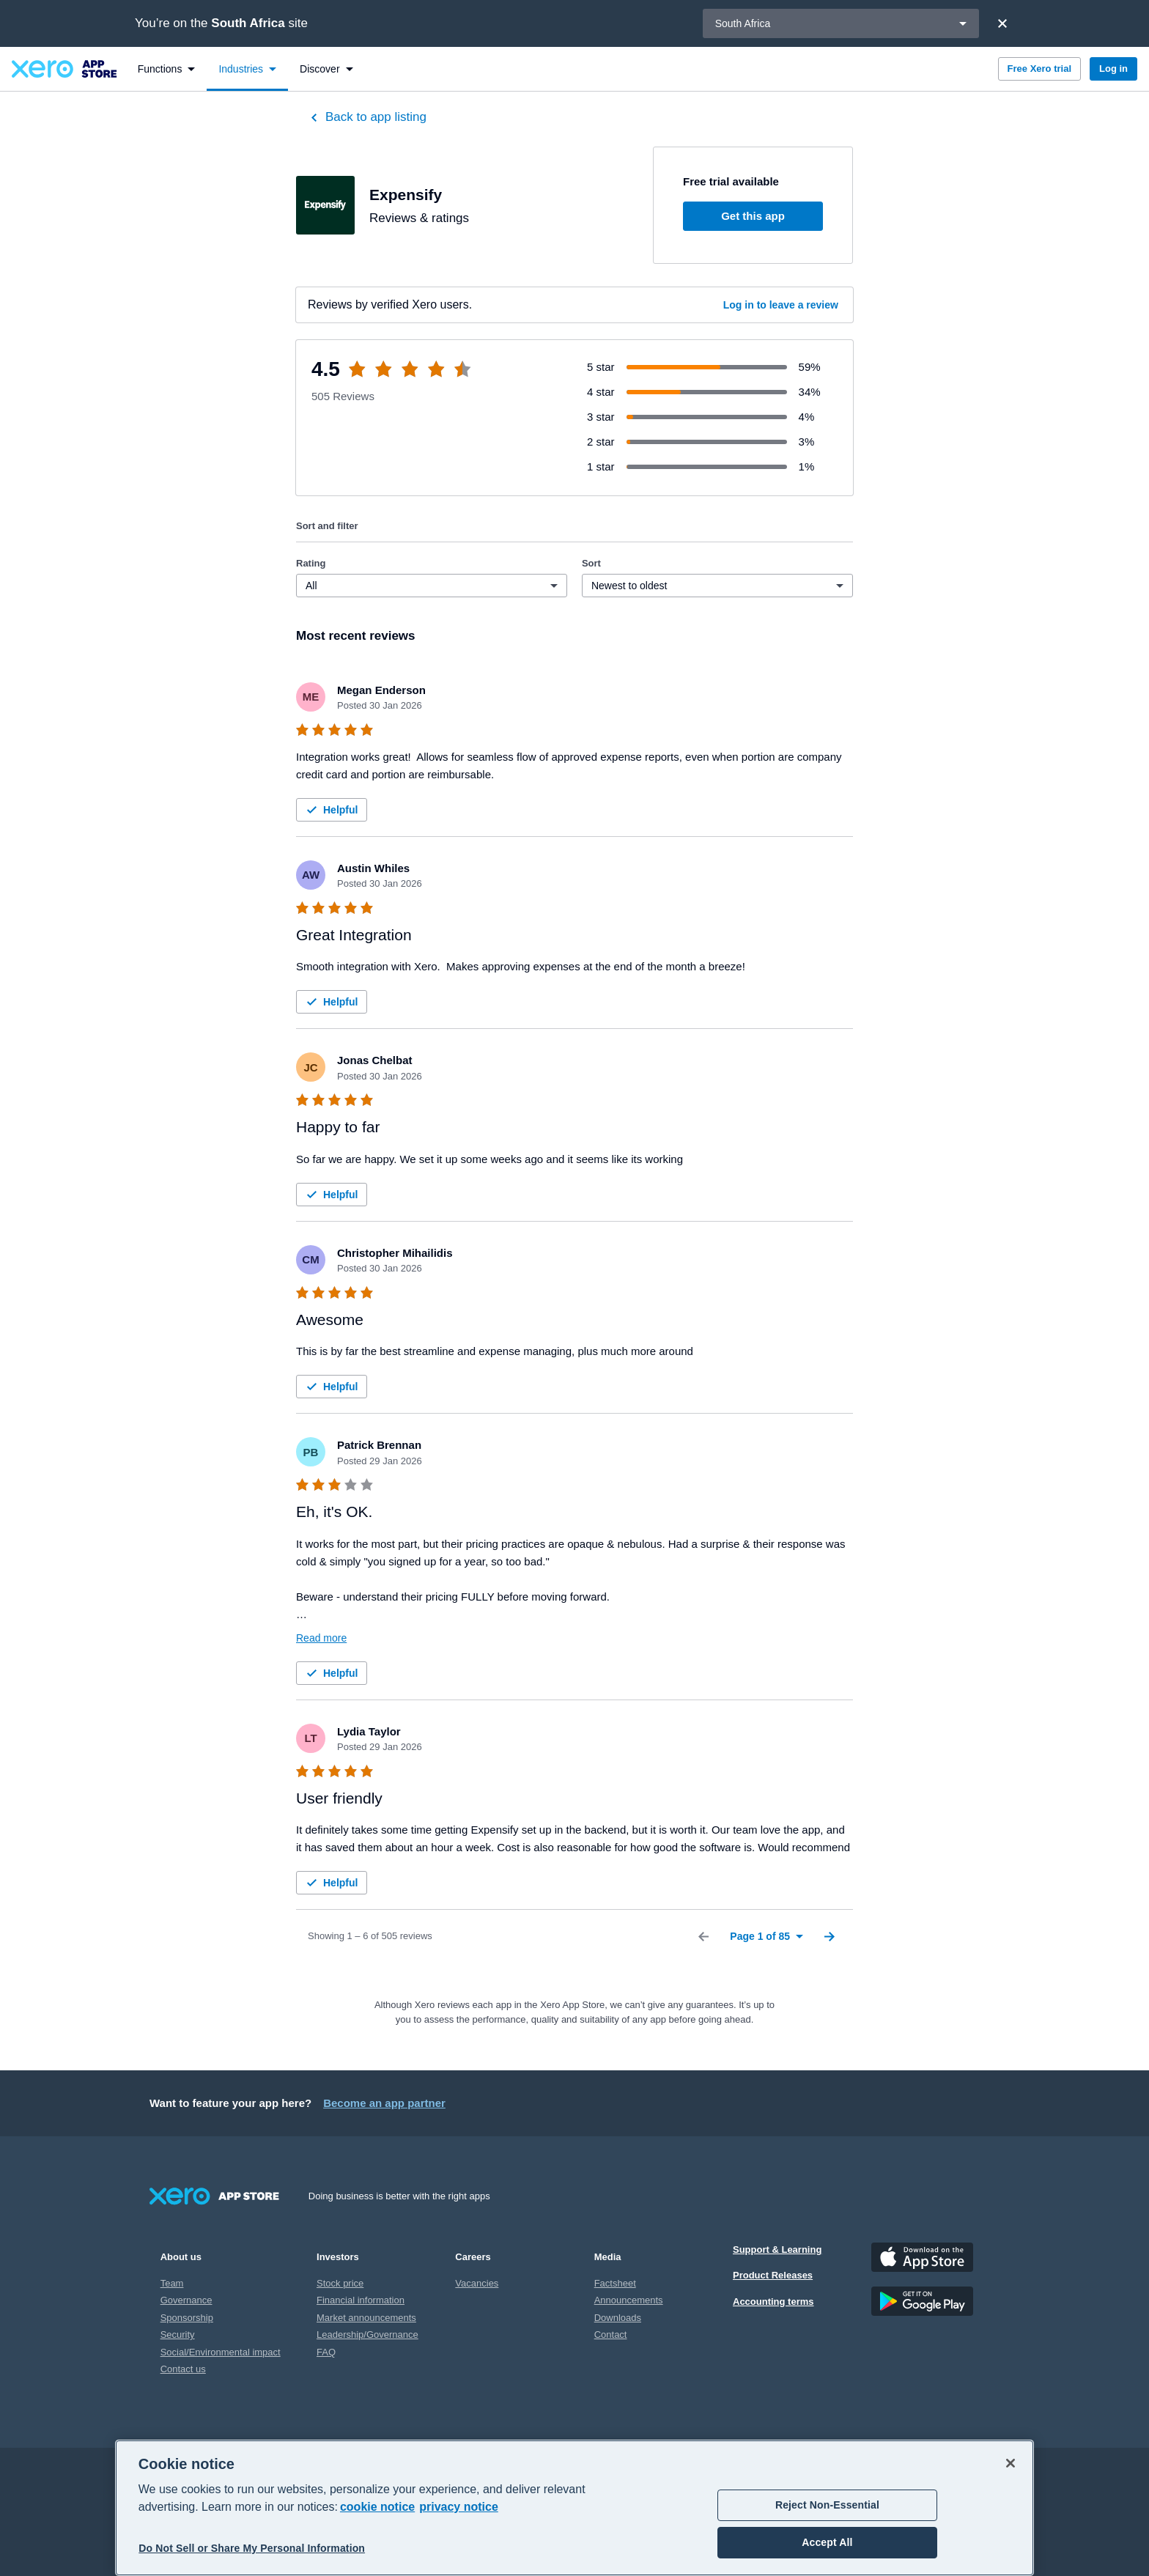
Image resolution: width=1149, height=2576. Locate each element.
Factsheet (615, 2283)
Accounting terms (773, 2301)
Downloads (617, 2317)
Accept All (827, 2542)
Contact (610, 2334)
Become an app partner (384, 2103)
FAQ (326, 2352)
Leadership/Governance (367, 2334)
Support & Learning (777, 2249)
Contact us (183, 2368)
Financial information (360, 2300)
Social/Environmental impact (220, 2352)
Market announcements (366, 2317)
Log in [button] (1113, 68)
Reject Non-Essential (827, 2505)
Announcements (628, 2300)
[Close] (1002, 23)
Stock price (340, 2283)
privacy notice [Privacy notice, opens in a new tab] (458, 2507)
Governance (186, 2300)
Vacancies (476, 2283)
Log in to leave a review (780, 305)
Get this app (753, 216)
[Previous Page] (703, 1936)
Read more (321, 1638)
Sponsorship (186, 2317)
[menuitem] (166, 69)
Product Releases (773, 2275)
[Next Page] (829, 1936)
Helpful (330, 810)
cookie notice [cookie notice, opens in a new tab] (377, 2507)
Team (172, 2283)
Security (177, 2334)
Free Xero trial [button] (1039, 68)
